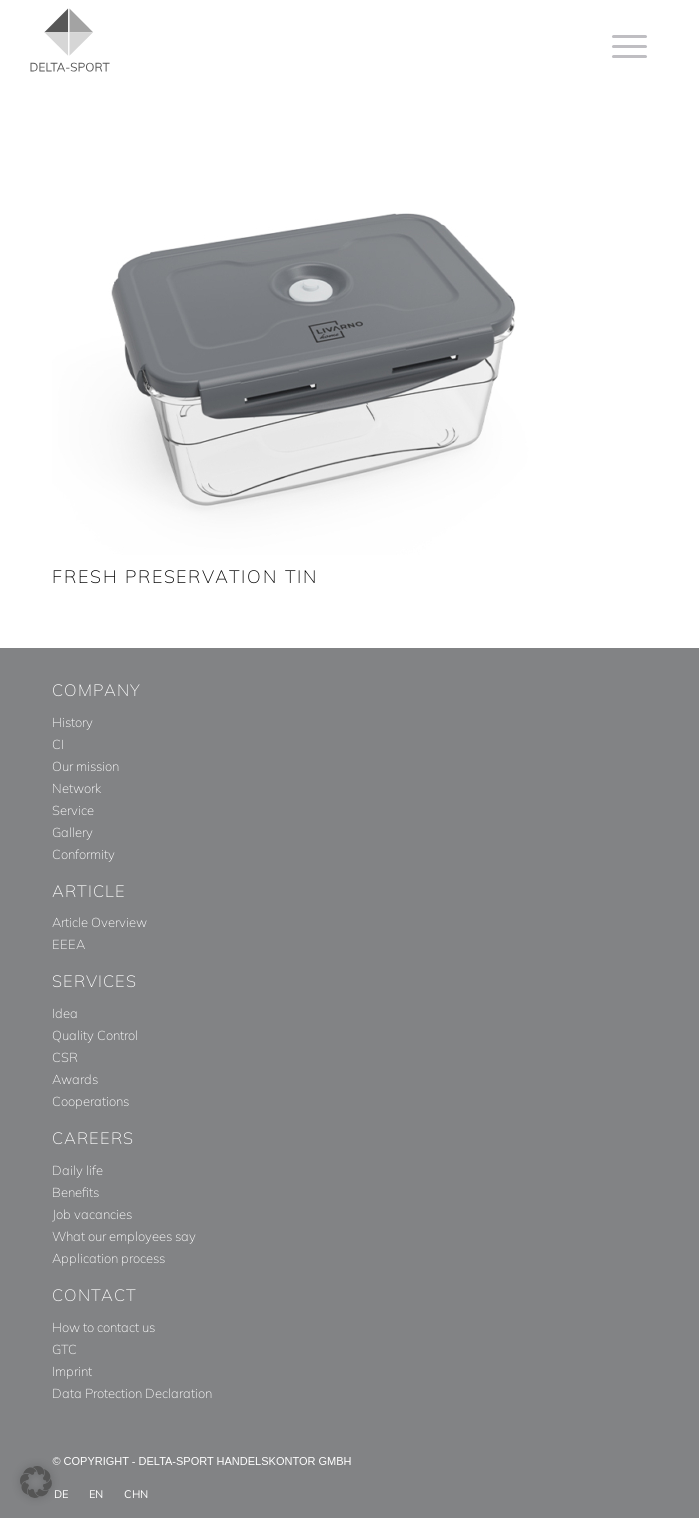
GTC (64, 1349)
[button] (36, 1482)
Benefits (75, 1192)
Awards (75, 1079)
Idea (65, 1013)
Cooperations (90, 1101)
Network (76, 788)
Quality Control (95, 1035)
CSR (65, 1057)
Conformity (83, 854)
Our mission (85, 766)
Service (73, 810)
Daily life (77, 1170)
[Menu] (619, 46)
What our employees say (124, 1236)
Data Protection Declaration (132, 1393)
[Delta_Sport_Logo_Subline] (259, 40)
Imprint (72, 1371)
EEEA (68, 944)
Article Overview (99, 922)
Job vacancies (92, 1214)
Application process (108, 1258)
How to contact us (103, 1327)
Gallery (72, 832)
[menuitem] (619, 46)
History (72, 722)
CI (58, 744)
